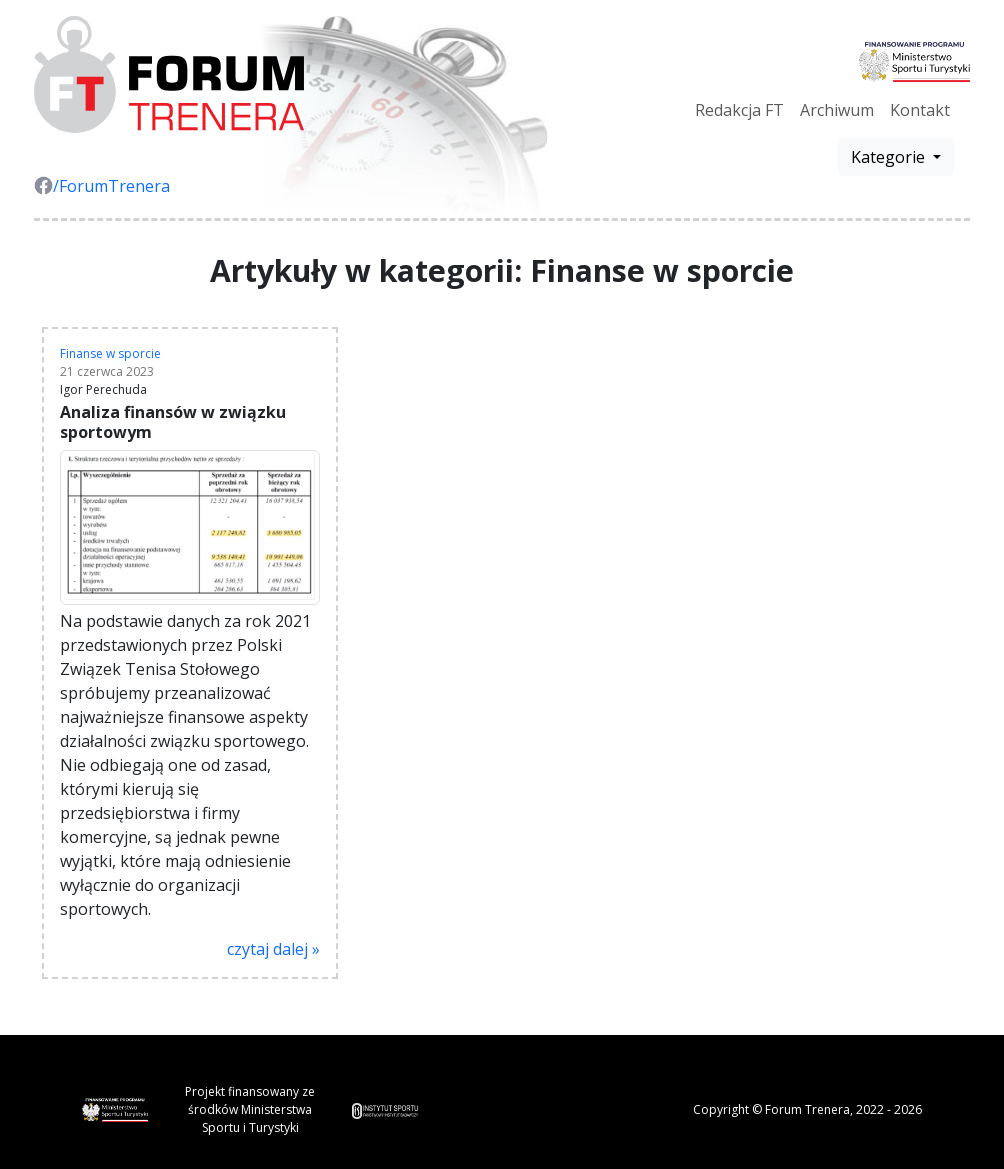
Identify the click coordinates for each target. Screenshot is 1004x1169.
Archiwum (837, 110)
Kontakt (920, 110)
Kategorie (890, 157)
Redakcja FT (739, 110)
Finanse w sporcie (110, 353)
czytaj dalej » (273, 949)
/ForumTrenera (102, 186)
